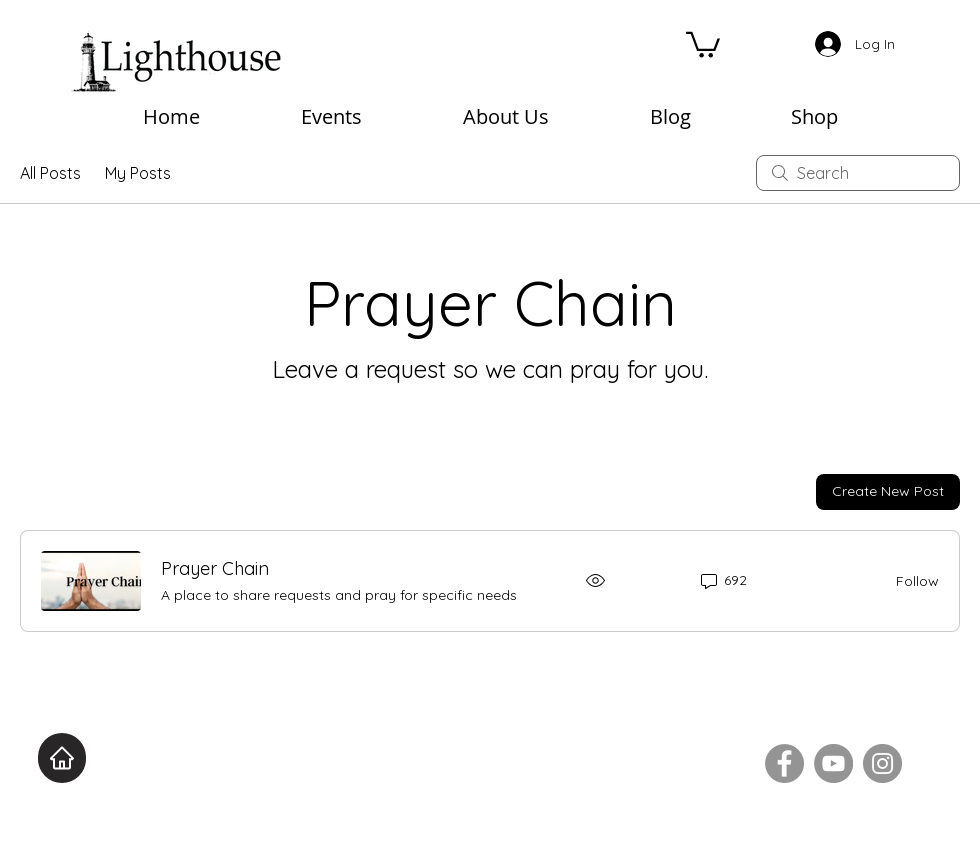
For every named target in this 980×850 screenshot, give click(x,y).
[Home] (62, 758)
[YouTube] (833, 763)
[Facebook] (784, 763)
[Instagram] (882, 763)
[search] (858, 173)
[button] (703, 43)
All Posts (50, 173)
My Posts (138, 173)
